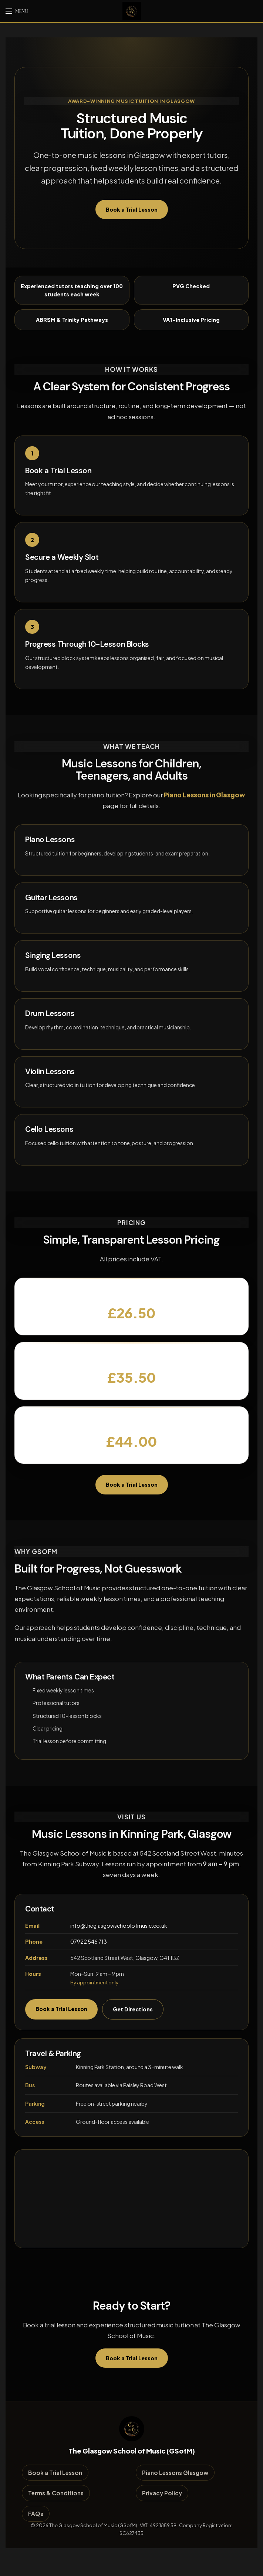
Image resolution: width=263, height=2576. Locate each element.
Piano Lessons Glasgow (175, 2472)
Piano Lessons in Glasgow (204, 794)
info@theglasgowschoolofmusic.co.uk (118, 1925)
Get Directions (133, 2009)
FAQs (35, 2513)
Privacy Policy (162, 2492)
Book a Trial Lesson (132, 209)
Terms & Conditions (56, 2492)
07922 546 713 (88, 1941)
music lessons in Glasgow (121, 154)
